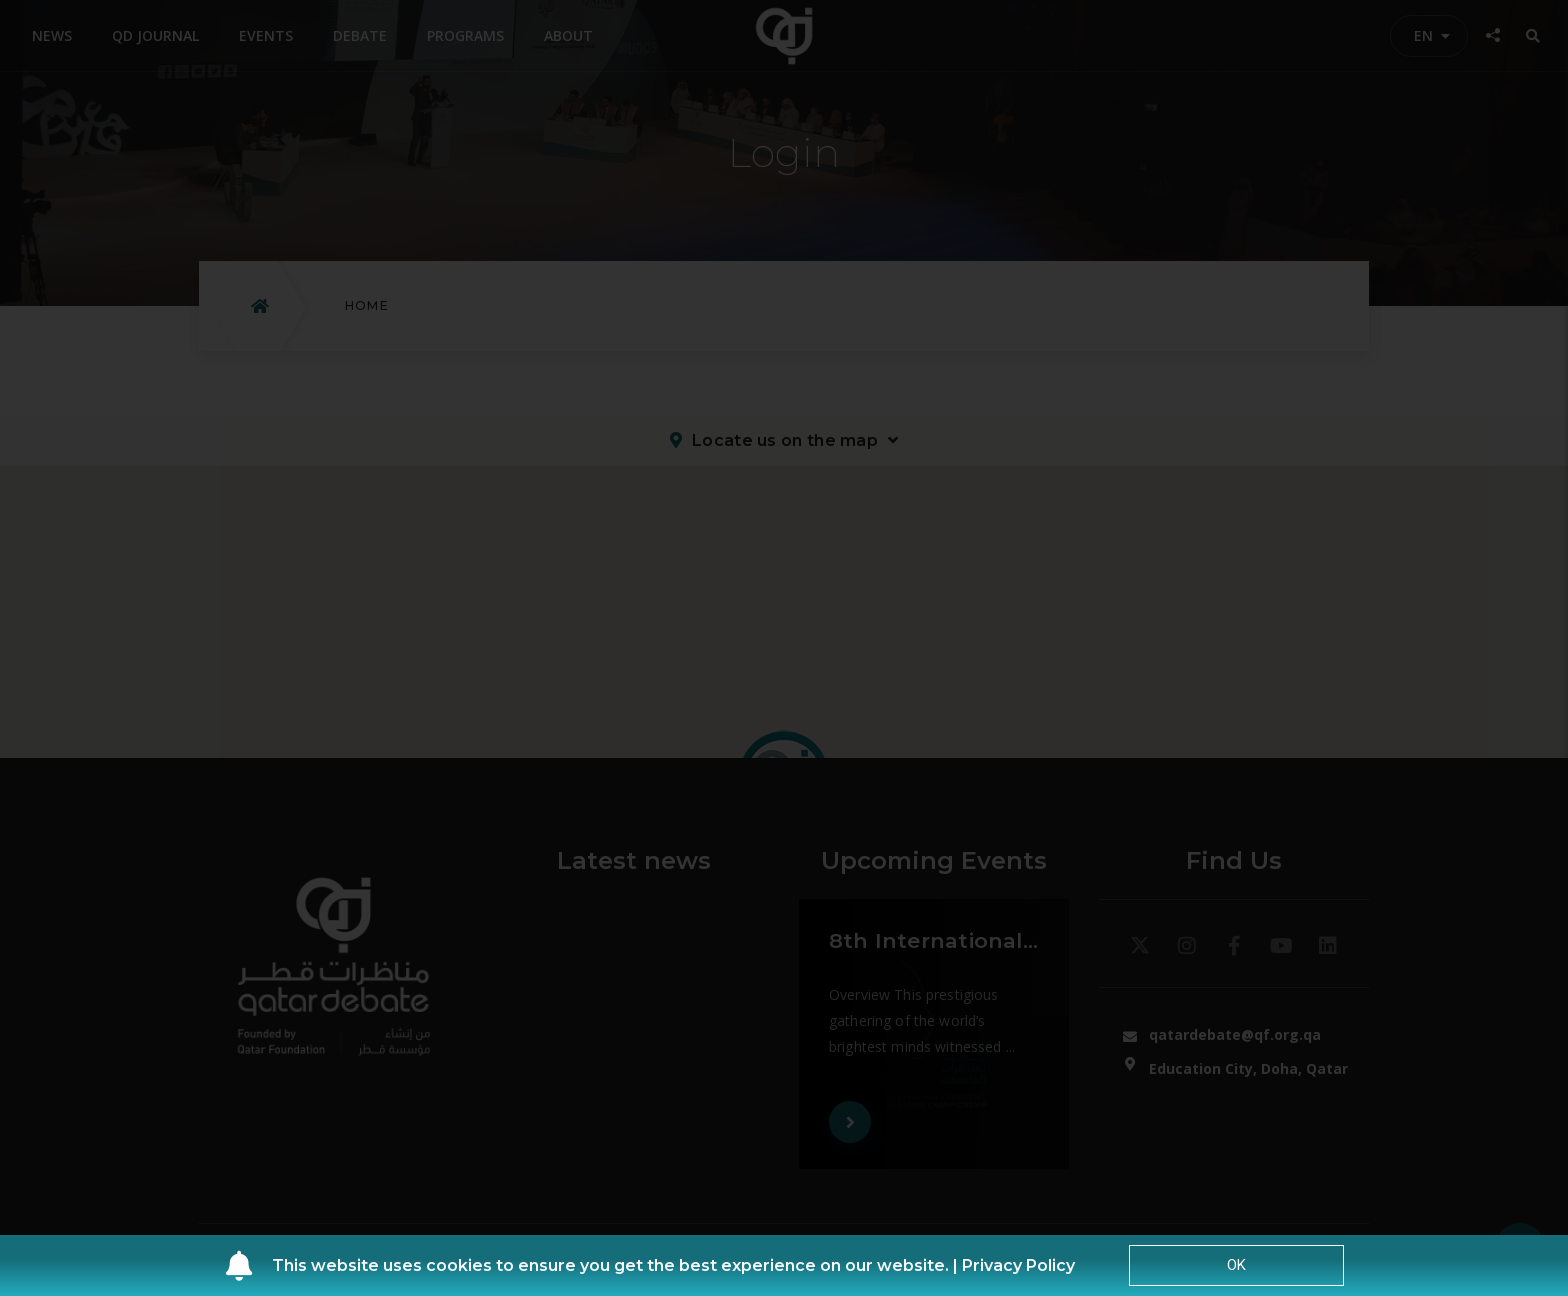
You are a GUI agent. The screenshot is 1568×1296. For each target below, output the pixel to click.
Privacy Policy (1018, 1265)
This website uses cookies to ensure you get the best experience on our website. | (617, 1265)
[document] (784, 648)
